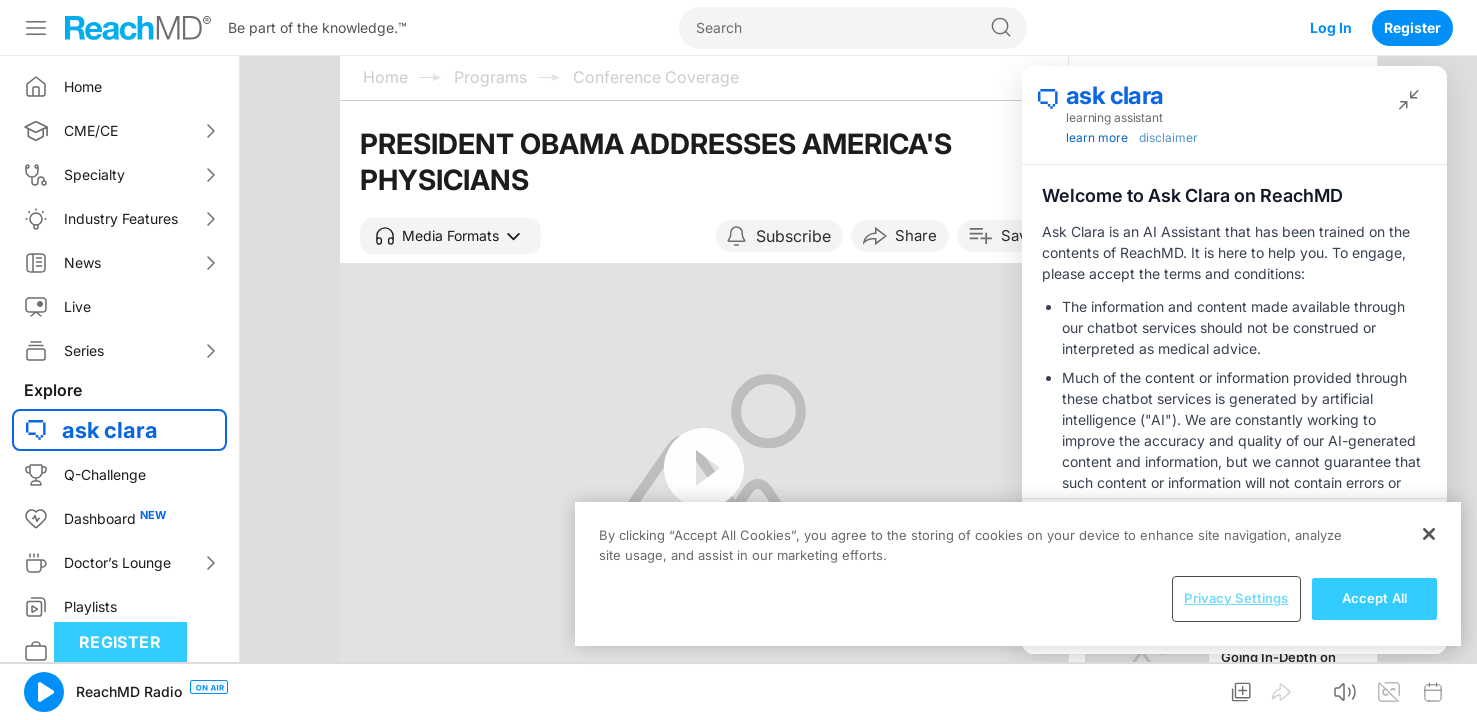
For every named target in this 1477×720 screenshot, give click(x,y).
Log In (1331, 27)
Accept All (1374, 598)
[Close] (1429, 534)
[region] (1018, 574)
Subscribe (793, 236)
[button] (450, 236)
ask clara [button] (110, 430)
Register (1412, 27)
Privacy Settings (1236, 598)
